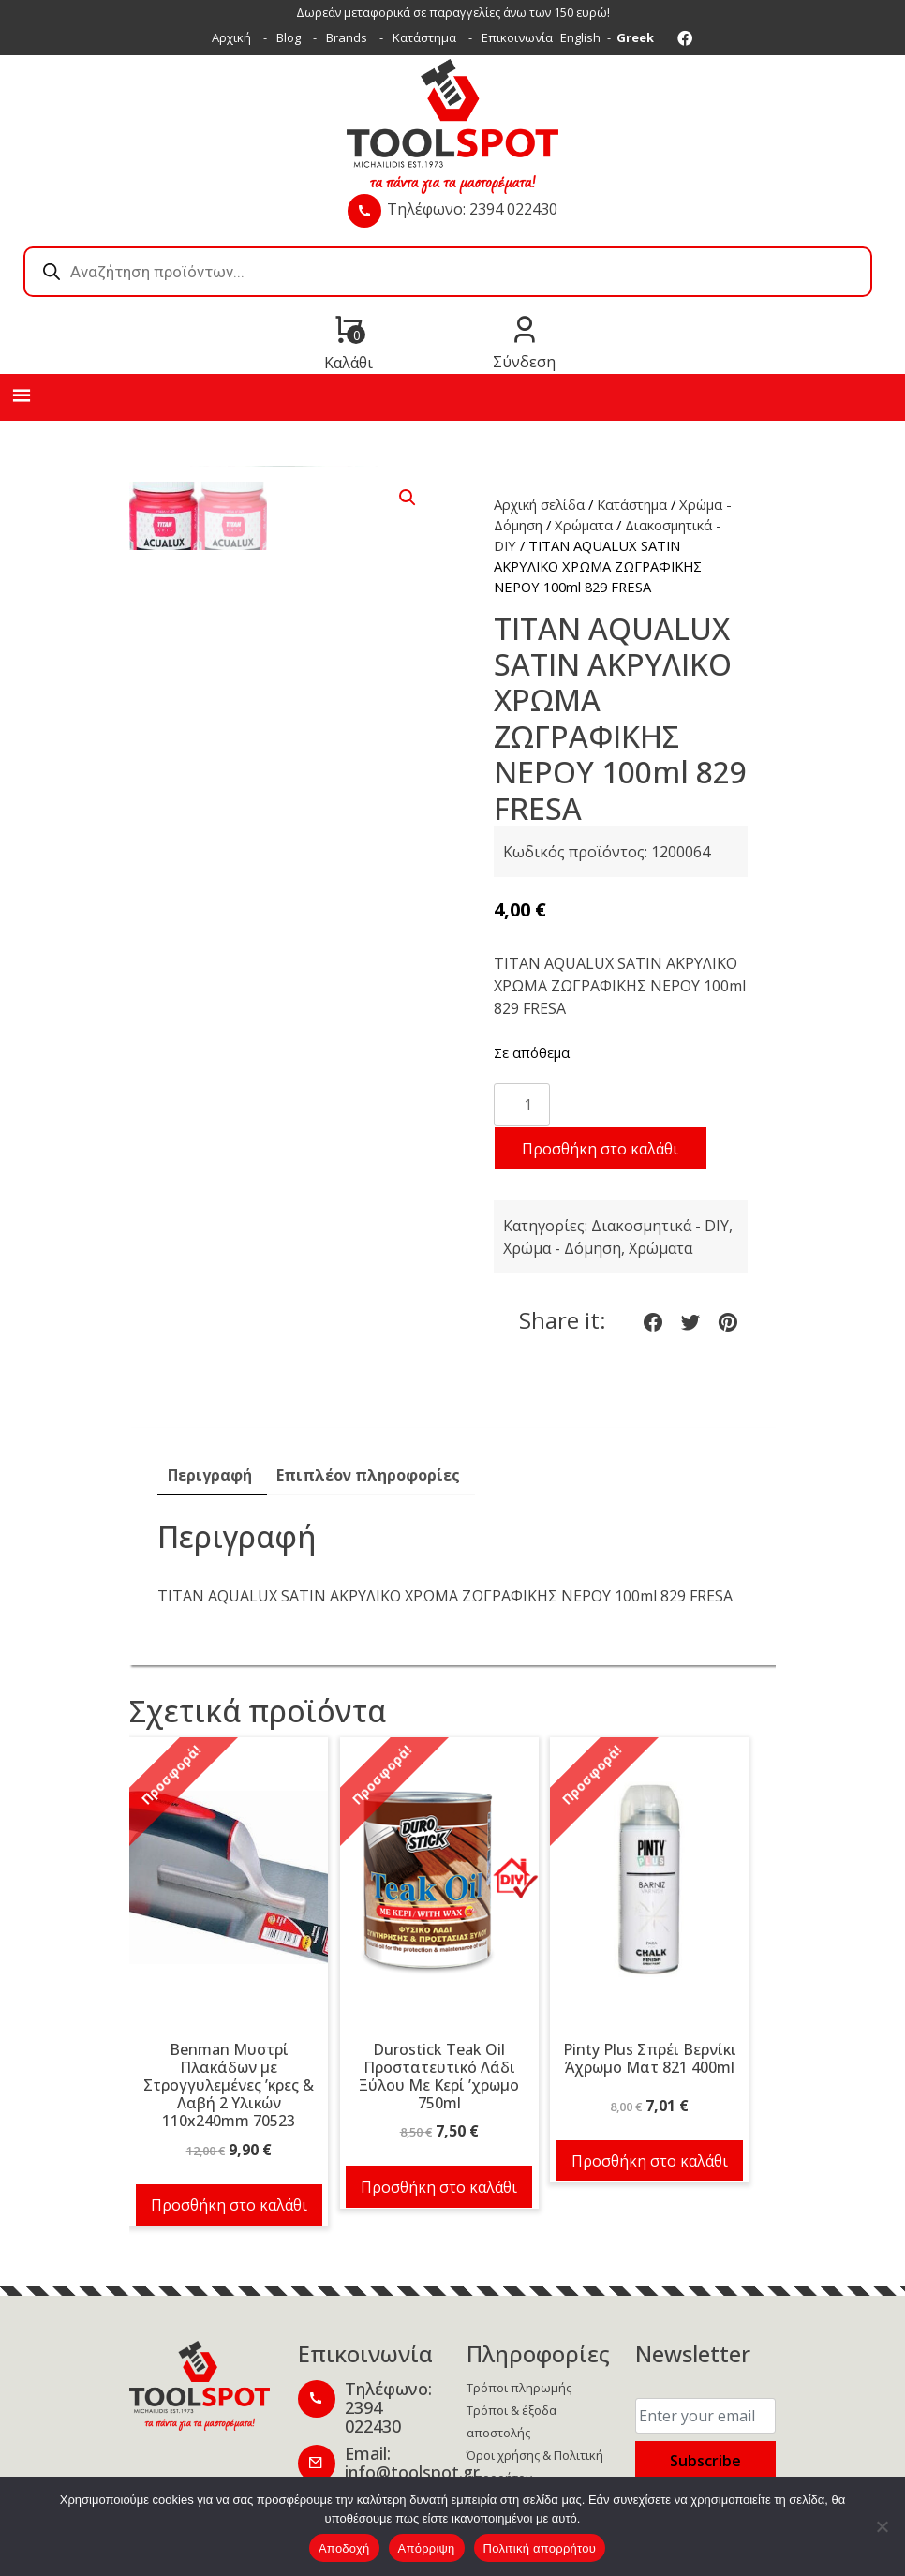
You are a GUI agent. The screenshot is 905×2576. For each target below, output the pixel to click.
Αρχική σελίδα (539, 504)
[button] (407, 497)
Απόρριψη (426, 2548)
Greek (635, 37)
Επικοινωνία (517, 37)
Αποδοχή (344, 2548)
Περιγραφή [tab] (210, 1475)
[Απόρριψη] (881, 2526)
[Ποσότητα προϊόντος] (522, 1104)
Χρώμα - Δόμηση (562, 1248)
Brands (346, 37)
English (580, 37)
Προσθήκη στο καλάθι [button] (229, 2205)
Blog (288, 37)
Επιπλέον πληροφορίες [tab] (368, 1475)
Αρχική (231, 37)
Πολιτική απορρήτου (539, 2548)
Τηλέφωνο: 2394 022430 (472, 209)
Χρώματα (584, 524)
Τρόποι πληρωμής (519, 2387)
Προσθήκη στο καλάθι (600, 1149)
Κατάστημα (424, 37)
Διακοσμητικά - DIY (660, 1225)
